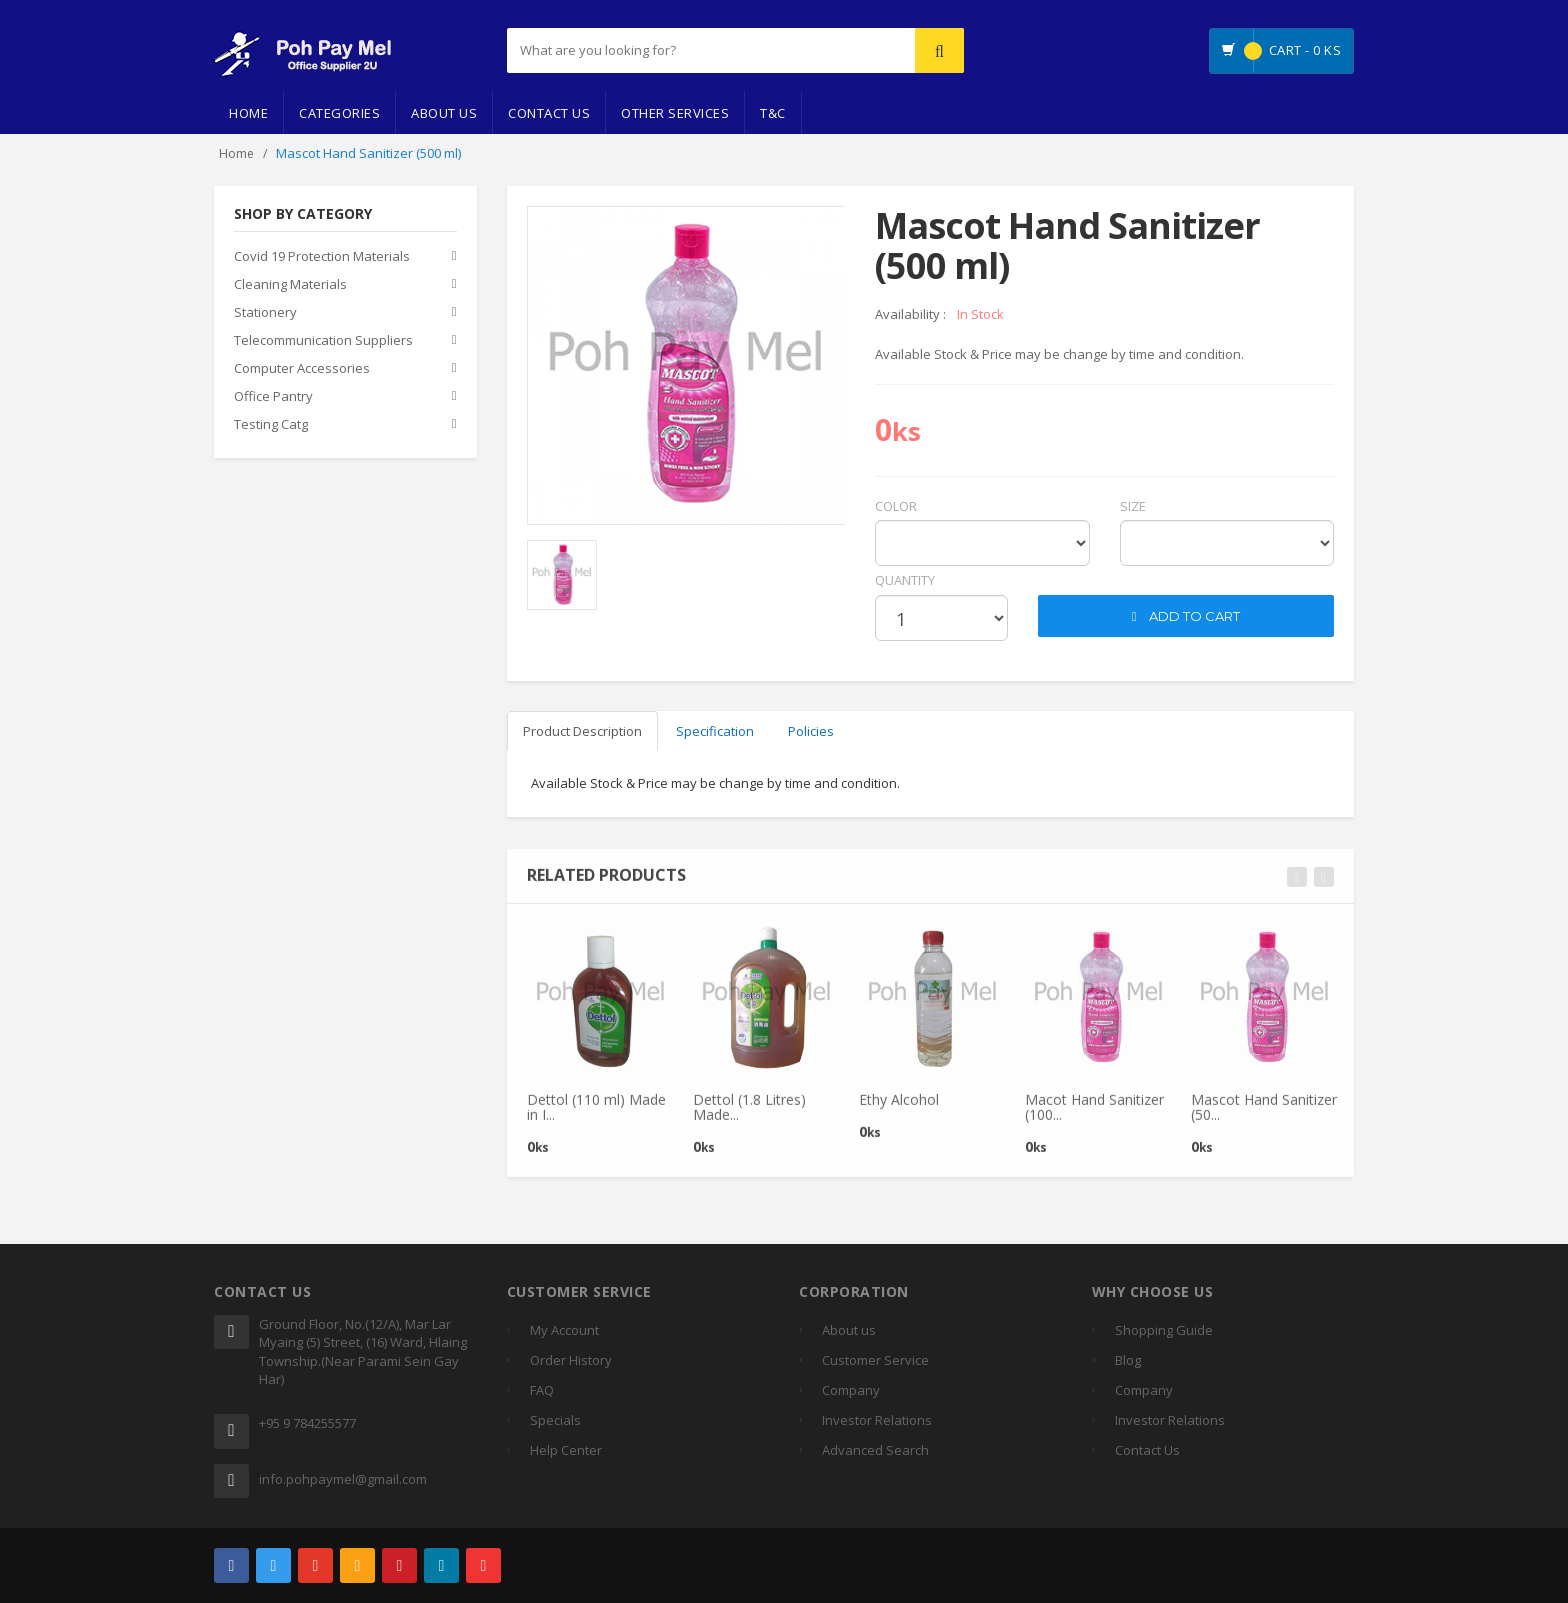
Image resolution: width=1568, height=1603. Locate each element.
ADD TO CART (1186, 616)
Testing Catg (271, 425)
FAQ (542, 1390)
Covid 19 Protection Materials (322, 257)
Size (1133, 506)
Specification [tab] (715, 731)
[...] (660, 50)
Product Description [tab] (582, 731)
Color (896, 506)
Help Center (566, 1450)
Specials (555, 1420)
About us (849, 1330)
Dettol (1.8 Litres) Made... (749, 1115)
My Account (564, 1330)
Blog (1128, 1360)
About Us (444, 113)
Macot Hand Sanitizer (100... (1094, 1115)
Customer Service (875, 1360)
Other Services (675, 113)
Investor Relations (877, 1420)
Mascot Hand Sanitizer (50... (1264, 1115)
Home (248, 113)
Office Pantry (273, 397)
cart (1053, 580)
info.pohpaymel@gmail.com (343, 1479)
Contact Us (549, 113)
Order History (571, 1360)
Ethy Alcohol (899, 1107)
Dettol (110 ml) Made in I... (596, 1115)
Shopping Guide (1164, 1330)
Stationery (265, 313)
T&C (773, 113)
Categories (339, 113)
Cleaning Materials (290, 285)
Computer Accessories (302, 369)
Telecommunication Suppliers (323, 341)
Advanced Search (875, 1450)
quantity (905, 580)
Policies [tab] (811, 731)
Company (851, 1390)
